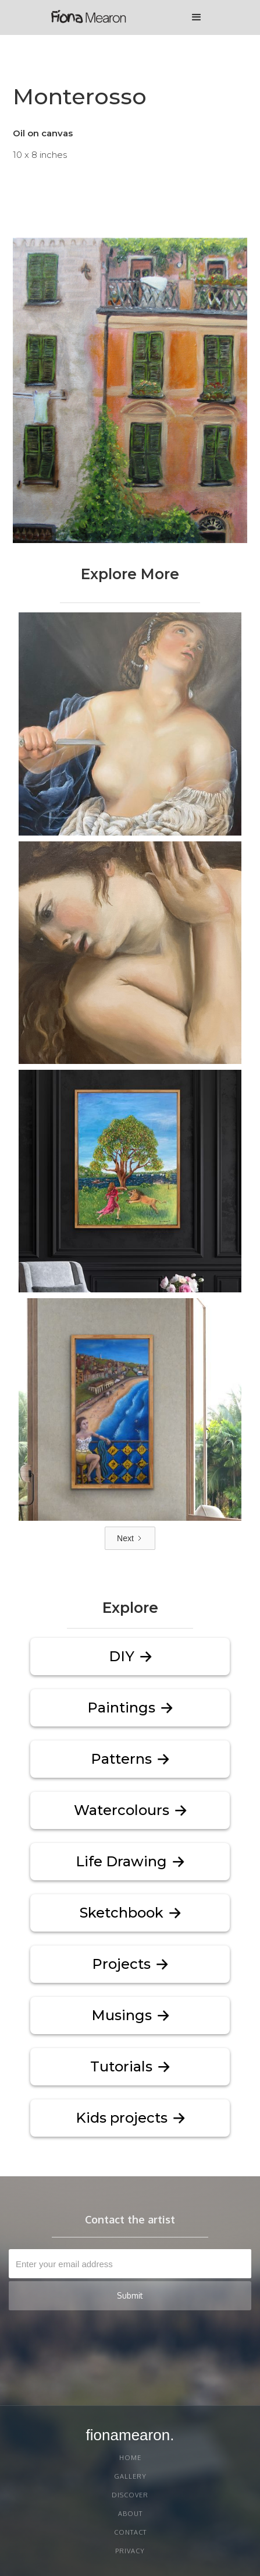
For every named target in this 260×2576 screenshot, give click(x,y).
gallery (130, 2476)
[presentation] (155, 2339)
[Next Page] (130, 1538)
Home (130, 2458)
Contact (130, 2532)
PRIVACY (130, 2551)
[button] (196, 17)
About (130, 2514)
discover (130, 2495)
